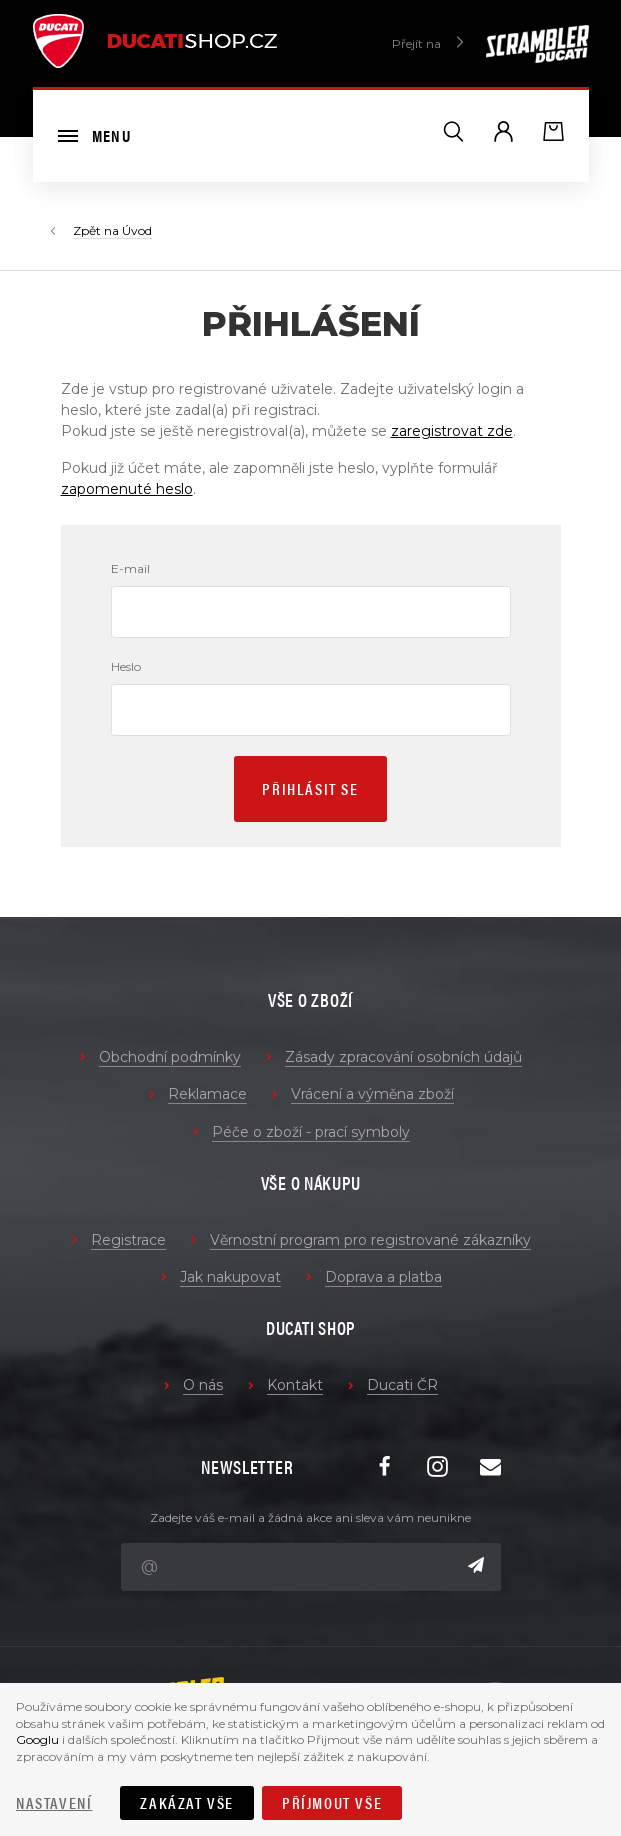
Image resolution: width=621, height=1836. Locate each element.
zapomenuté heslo (127, 489)
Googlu (37, 1739)
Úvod (137, 230)
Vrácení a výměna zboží (372, 1094)
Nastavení (54, 1802)
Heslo (126, 666)
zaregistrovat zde (452, 431)
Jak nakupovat (230, 1277)
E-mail (130, 568)
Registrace (128, 1240)
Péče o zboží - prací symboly (311, 1132)
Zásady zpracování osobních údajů (403, 1057)
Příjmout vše (332, 1802)
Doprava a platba (383, 1277)
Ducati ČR (402, 1385)
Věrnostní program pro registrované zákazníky (370, 1240)
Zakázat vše (187, 1802)
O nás (203, 1385)
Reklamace (207, 1094)
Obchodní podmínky (170, 1057)
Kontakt (295, 1385)
